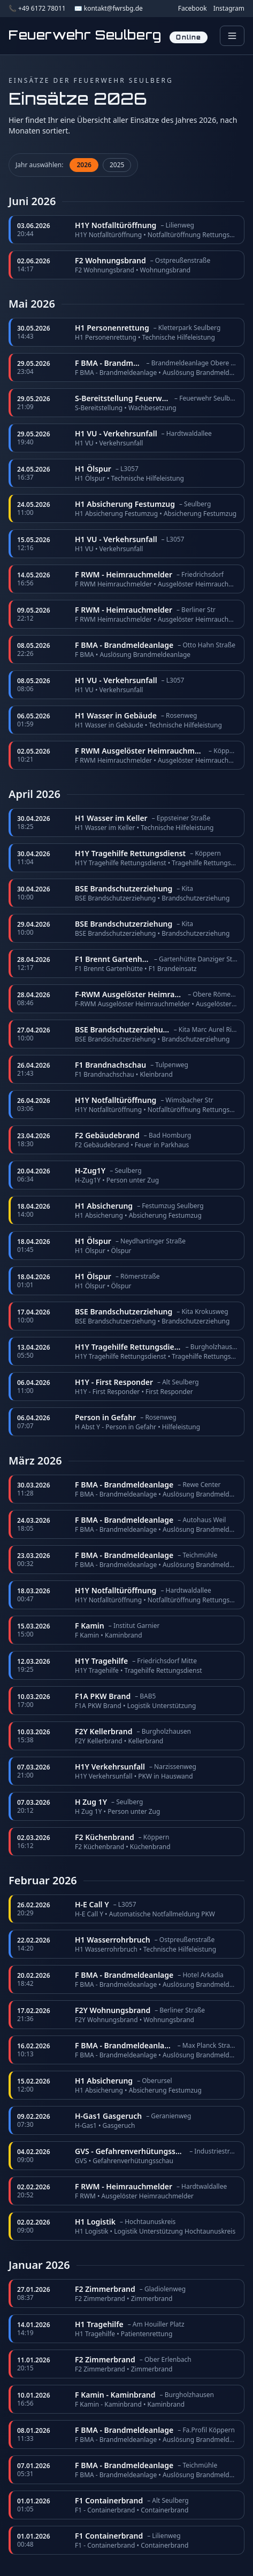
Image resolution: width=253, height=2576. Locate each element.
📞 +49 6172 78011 (37, 8)
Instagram (228, 8)
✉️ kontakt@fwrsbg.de (108, 8)
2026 (83, 164)
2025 (117, 164)
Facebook (192, 8)
